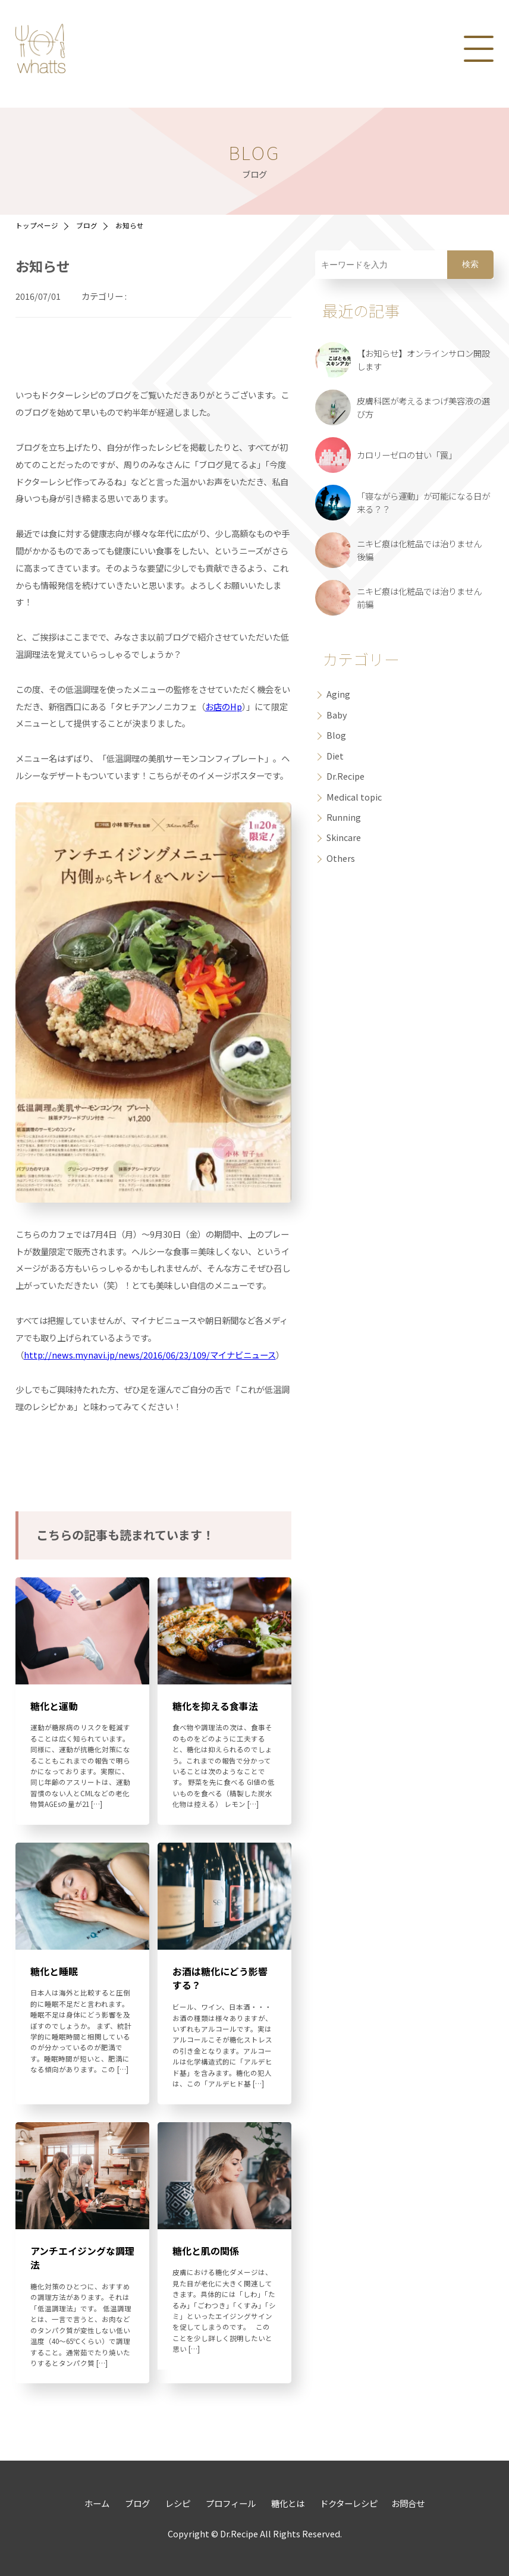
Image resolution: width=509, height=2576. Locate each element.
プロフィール (230, 2503)
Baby (336, 714)
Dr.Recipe (345, 776)
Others (340, 858)
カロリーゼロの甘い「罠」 (407, 454)
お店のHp (223, 706)
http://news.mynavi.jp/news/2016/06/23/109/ (117, 1354)
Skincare (343, 837)
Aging (338, 694)
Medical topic (354, 796)
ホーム (96, 2503)
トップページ (36, 225)
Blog (336, 735)
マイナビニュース (243, 1354)
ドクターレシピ (348, 2503)
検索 (470, 264)
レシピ (177, 2503)
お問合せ (408, 2503)
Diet (335, 755)
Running (343, 817)
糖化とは (286, 2503)
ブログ (87, 225)
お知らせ (129, 225)
